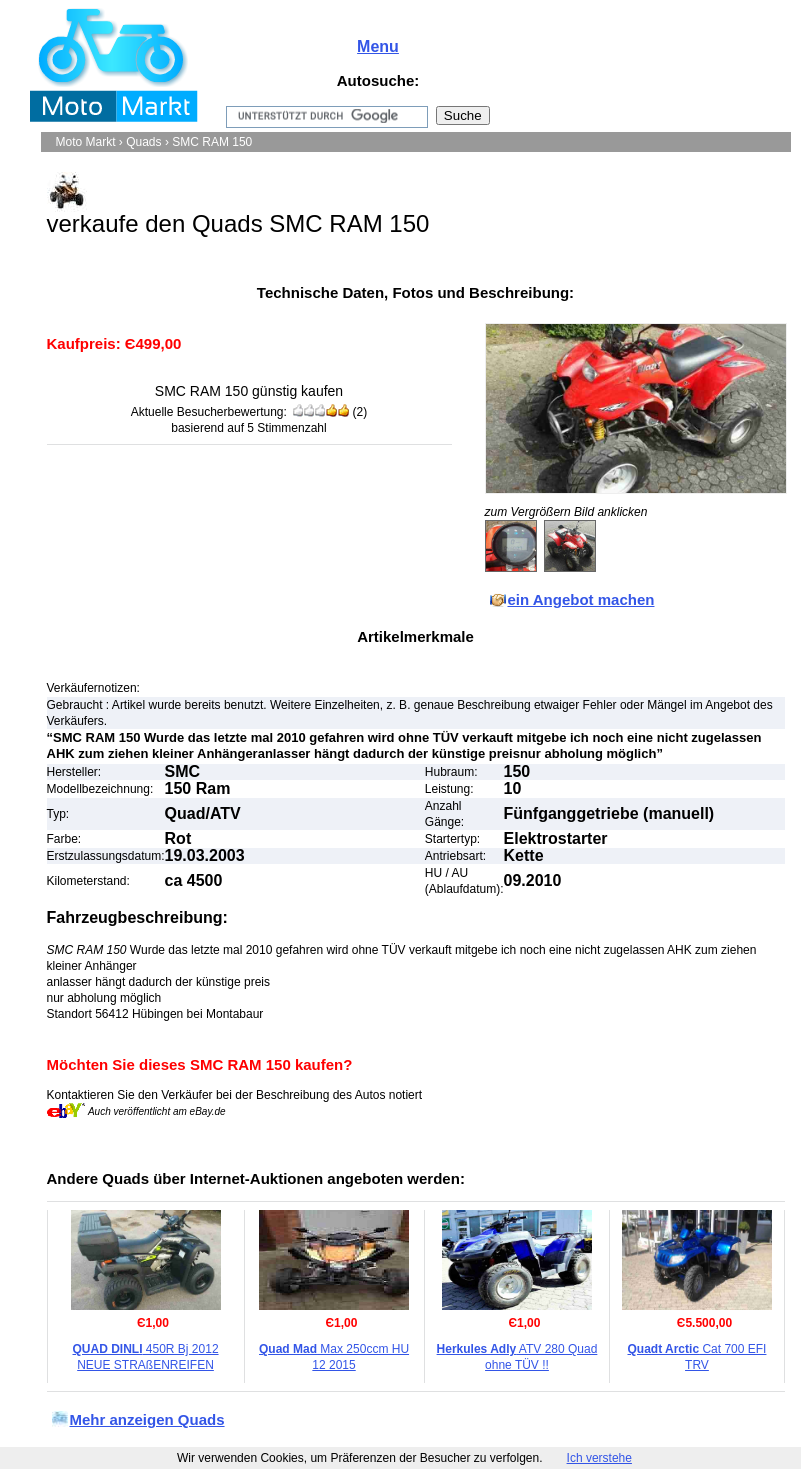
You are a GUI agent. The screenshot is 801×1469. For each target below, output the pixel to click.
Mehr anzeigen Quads (147, 1419)
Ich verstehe (599, 1458)
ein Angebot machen (581, 599)
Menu (378, 46)
